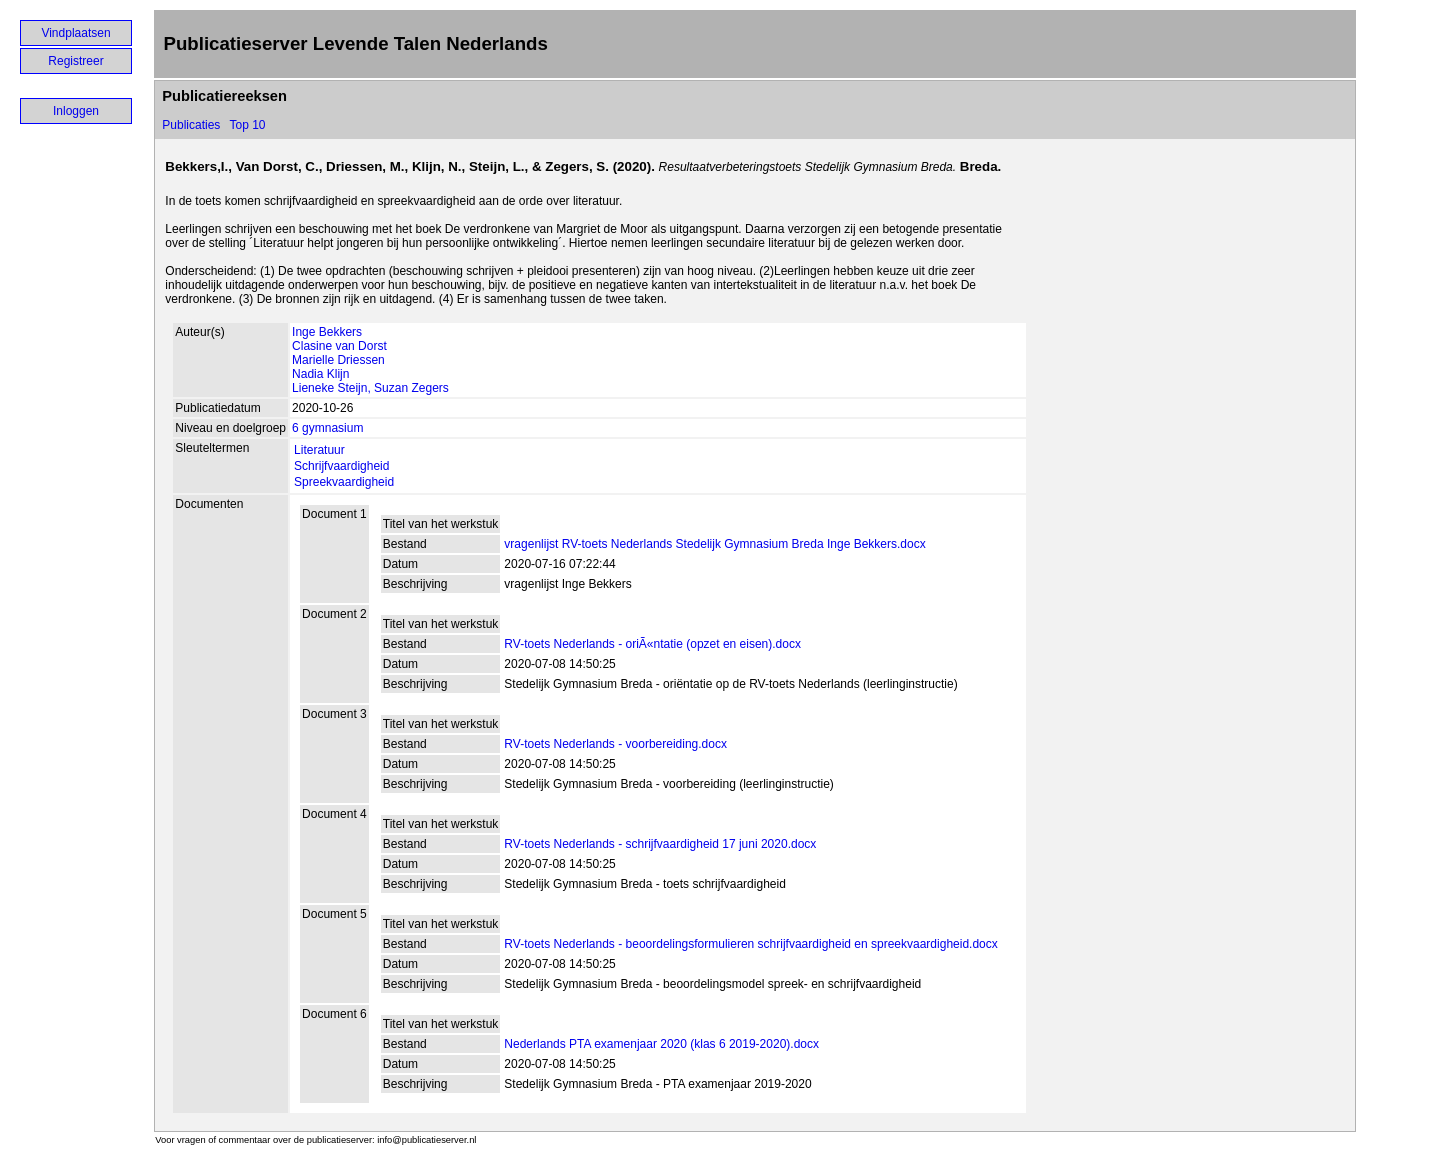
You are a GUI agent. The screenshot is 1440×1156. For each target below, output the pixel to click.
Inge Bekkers (327, 332)
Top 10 (247, 125)
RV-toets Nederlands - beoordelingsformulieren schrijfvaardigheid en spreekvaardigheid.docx (750, 944)
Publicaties (191, 125)
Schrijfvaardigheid (341, 466)
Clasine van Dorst (339, 346)
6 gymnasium (327, 428)
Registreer (75, 61)
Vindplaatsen (75, 33)
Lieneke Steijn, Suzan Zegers (370, 388)
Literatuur (319, 450)
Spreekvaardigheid (344, 482)
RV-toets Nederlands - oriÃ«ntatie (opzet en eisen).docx (652, 644)
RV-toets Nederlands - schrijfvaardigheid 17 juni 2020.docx (660, 844)
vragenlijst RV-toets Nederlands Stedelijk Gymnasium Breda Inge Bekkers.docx (714, 544)
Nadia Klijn (320, 374)
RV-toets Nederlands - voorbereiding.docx (615, 744)
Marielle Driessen (338, 360)
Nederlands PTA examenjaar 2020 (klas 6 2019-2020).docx (661, 1044)
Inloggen (76, 111)
